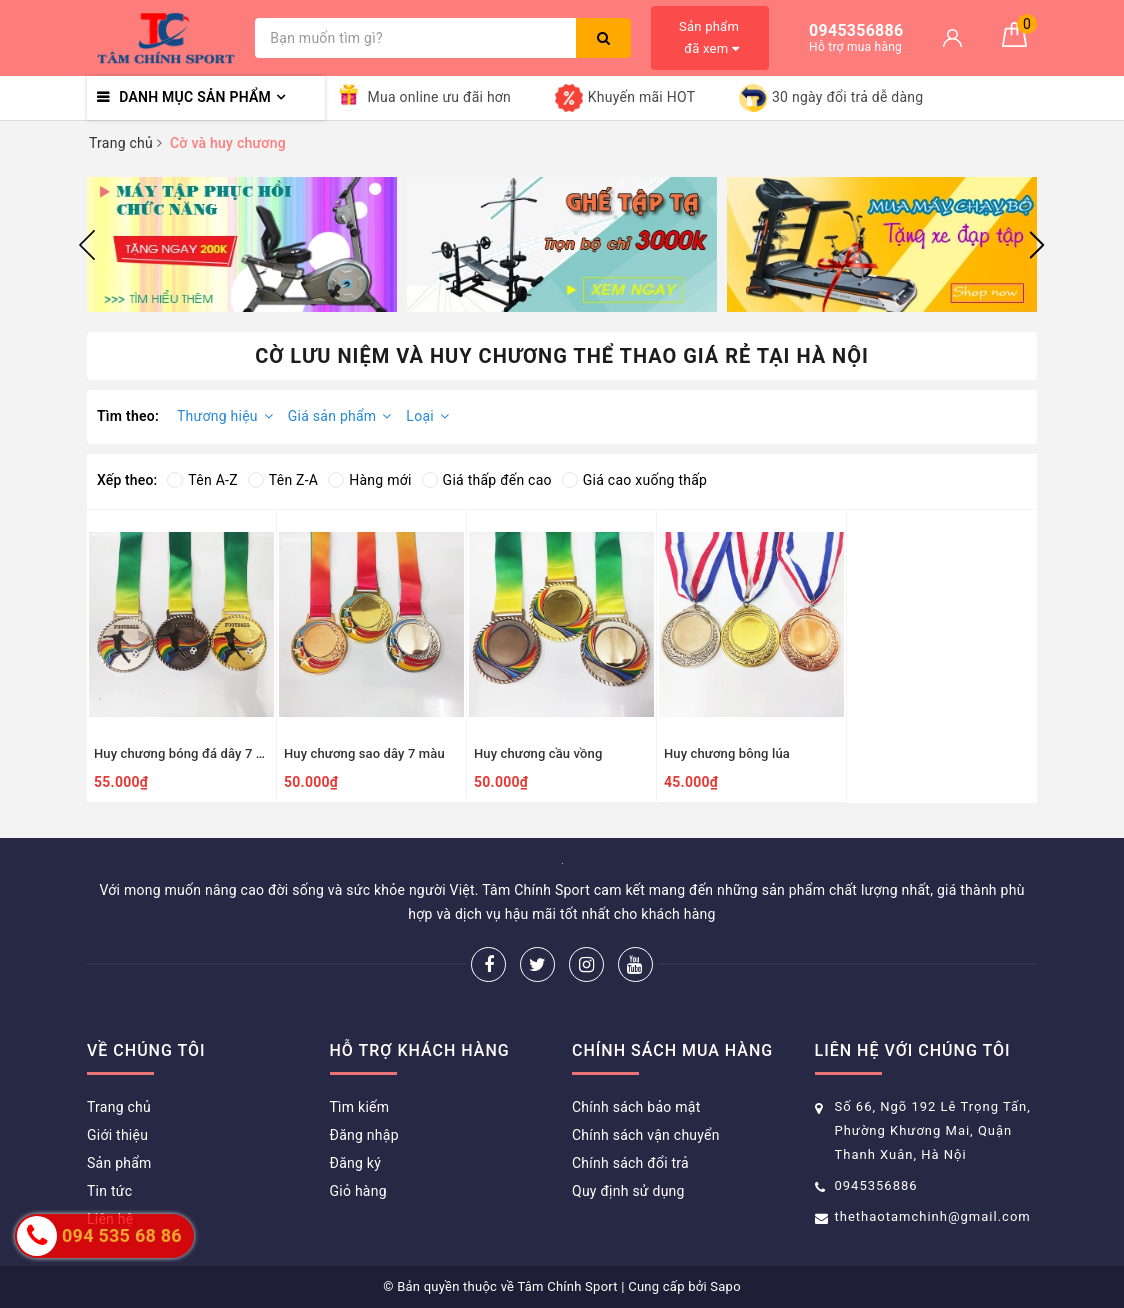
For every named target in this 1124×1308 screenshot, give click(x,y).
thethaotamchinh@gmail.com (933, 1216)
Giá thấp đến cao (487, 480)
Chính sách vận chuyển (646, 1135)
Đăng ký (356, 1163)
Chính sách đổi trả (630, 1163)
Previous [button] (87, 245)
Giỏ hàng (358, 1191)
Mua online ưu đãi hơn (423, 98)
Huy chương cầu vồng (538, 753)
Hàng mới (369, 480)
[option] (242, 245)
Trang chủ (119, 1107)
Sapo (725, 1286)
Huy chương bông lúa (727, 753)
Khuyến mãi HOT (625, 98)
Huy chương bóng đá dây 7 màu (188, 753)
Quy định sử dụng (628, 1191)
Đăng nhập (364, 1135)
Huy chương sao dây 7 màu (364, 753)
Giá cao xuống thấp (634, 480)
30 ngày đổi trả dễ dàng (831, 98)
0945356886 (876, 1185)
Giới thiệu (117, 1135)
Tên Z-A (283, 480)
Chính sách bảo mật (636, 1107)
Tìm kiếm (360, 1107)
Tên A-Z (202, 480)
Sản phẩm (119, 1163)
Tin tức (109, 1191)
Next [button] (1037, 245)
